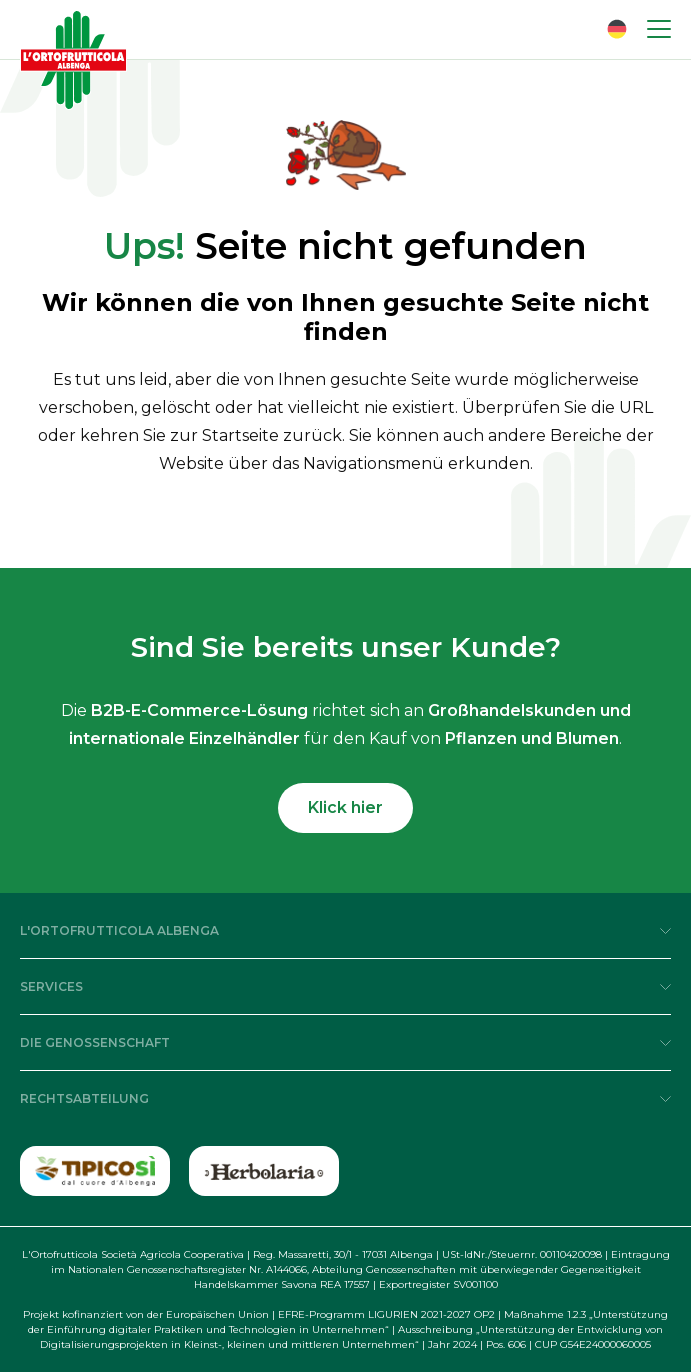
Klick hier (345, 807)
